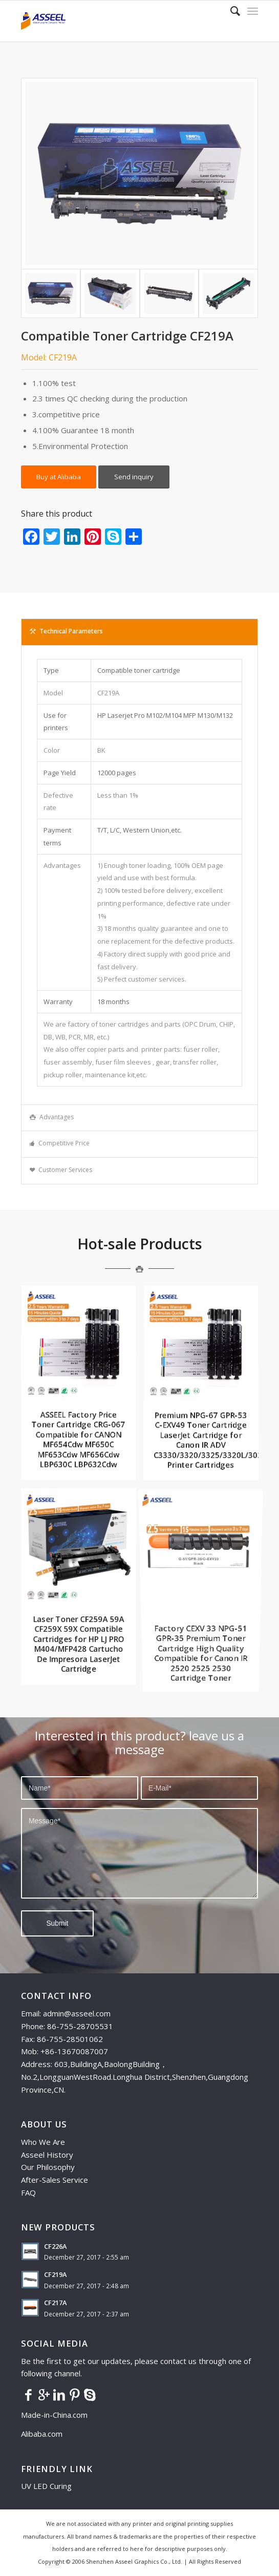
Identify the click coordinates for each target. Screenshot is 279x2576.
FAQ (28, 2192)
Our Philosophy (48, 2167)
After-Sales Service (54, 2180)
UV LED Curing (46, 2486)
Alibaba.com (41, 2434)
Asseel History (47, 2154)
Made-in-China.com (57, 2415)
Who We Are (43, 2142)
